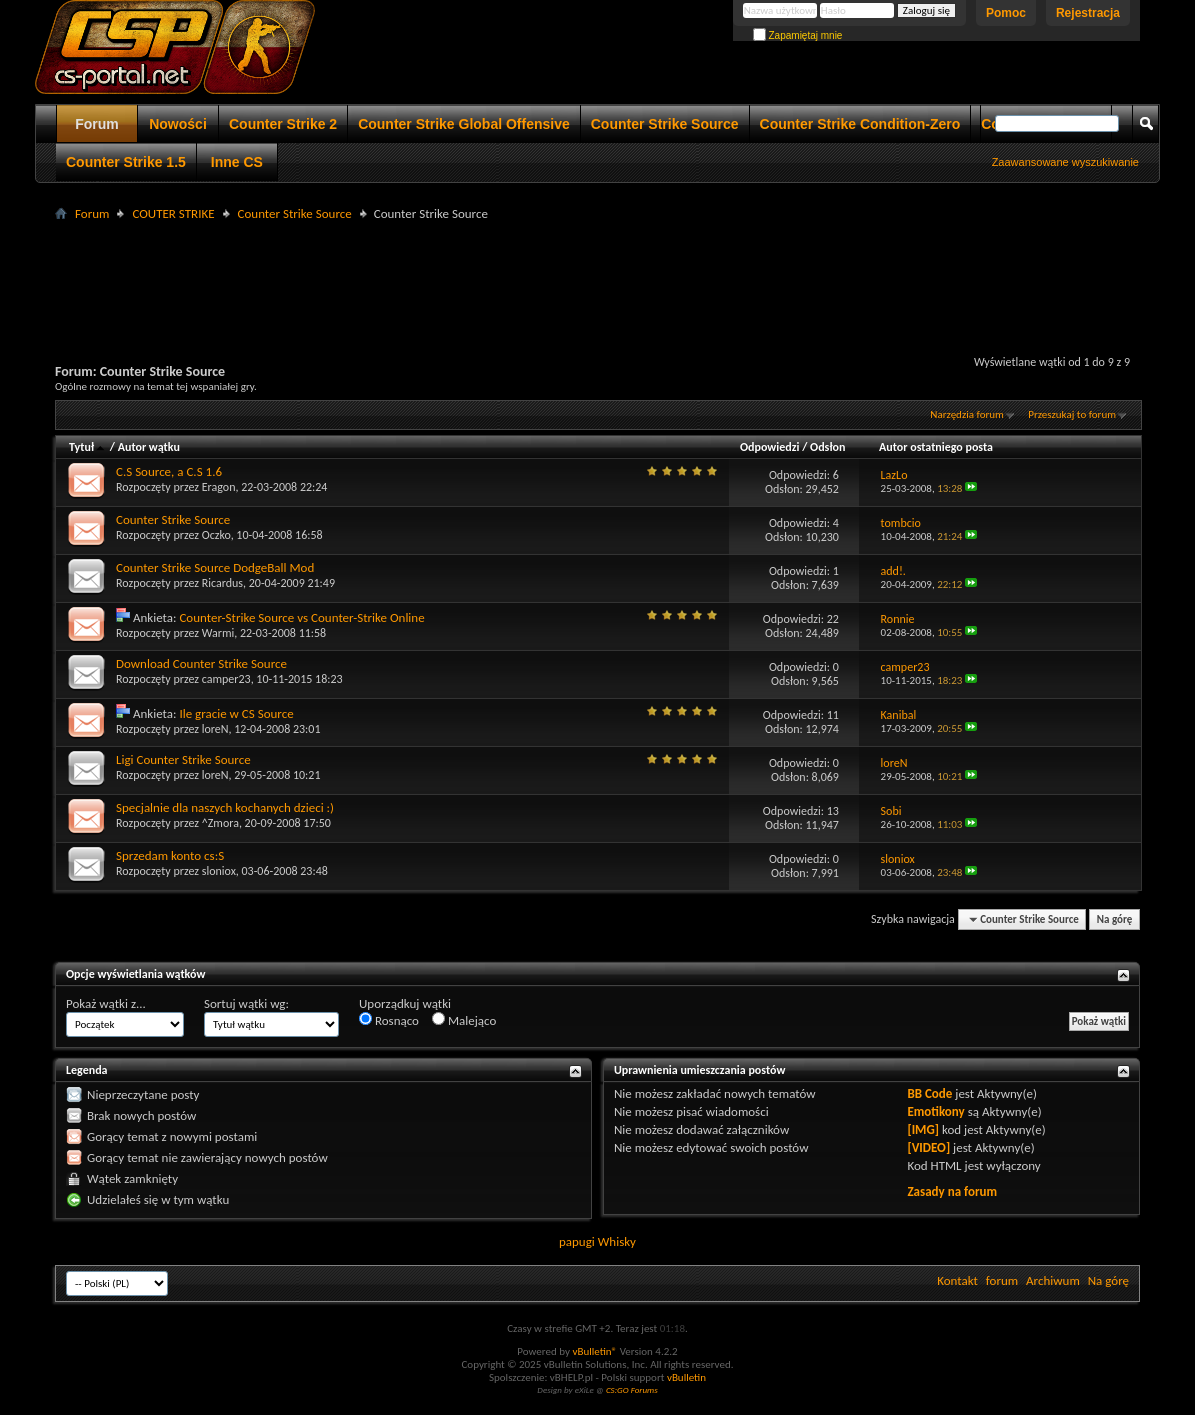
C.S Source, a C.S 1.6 (169, 471)
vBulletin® (594, 1351)
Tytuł (88, 447)
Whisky (617, 1241)
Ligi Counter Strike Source (183, 759)
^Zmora (220, 823)
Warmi (218, 633)
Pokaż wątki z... (106, 1003)
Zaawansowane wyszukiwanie (1065, 162)
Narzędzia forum (967, 414)
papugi (577, 1241)
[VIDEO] (928, 1147)
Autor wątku (149, 447)
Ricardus (222, 583)
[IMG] (923, 1129)
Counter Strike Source (665, 124)
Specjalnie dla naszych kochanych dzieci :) (225, 807)
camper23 (226, 679)
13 (833, 811)
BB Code (929, 1093)
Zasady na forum (952, 1191)
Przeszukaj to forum (1072, 414)
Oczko (216, 535)
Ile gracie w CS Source (236, 713)
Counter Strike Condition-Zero (860, 124)
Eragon (219, 487)
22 (833, 619)
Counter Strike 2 (283, 124)
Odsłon (827, 447)
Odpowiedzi (770, 447)
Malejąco (464, 1020)
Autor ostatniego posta (936, 447)
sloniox (219, 871)
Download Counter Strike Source (201, 663)
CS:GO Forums (632, 1389)
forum (1002, 1280)
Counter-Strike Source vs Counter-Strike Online (301, 617)
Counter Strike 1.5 (126, 162)
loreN (215, 729)
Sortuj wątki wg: (246, 1003)
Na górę (1115, 919)
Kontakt (957, 1280)
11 (833, 715)
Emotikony (935, 1111)
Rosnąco (389, 1020)
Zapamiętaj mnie (798, 35)
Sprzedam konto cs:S (170, 855)
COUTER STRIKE (173, 213)
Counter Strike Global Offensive (464, 124)
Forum (97, 124)
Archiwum (1053, 1280)
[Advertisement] (598, 271)
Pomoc (1006, 13)
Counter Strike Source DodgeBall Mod (215, 567)
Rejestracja (1088, 13)
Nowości (178, 124)
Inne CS (237, 162)
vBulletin (686, 1377)
